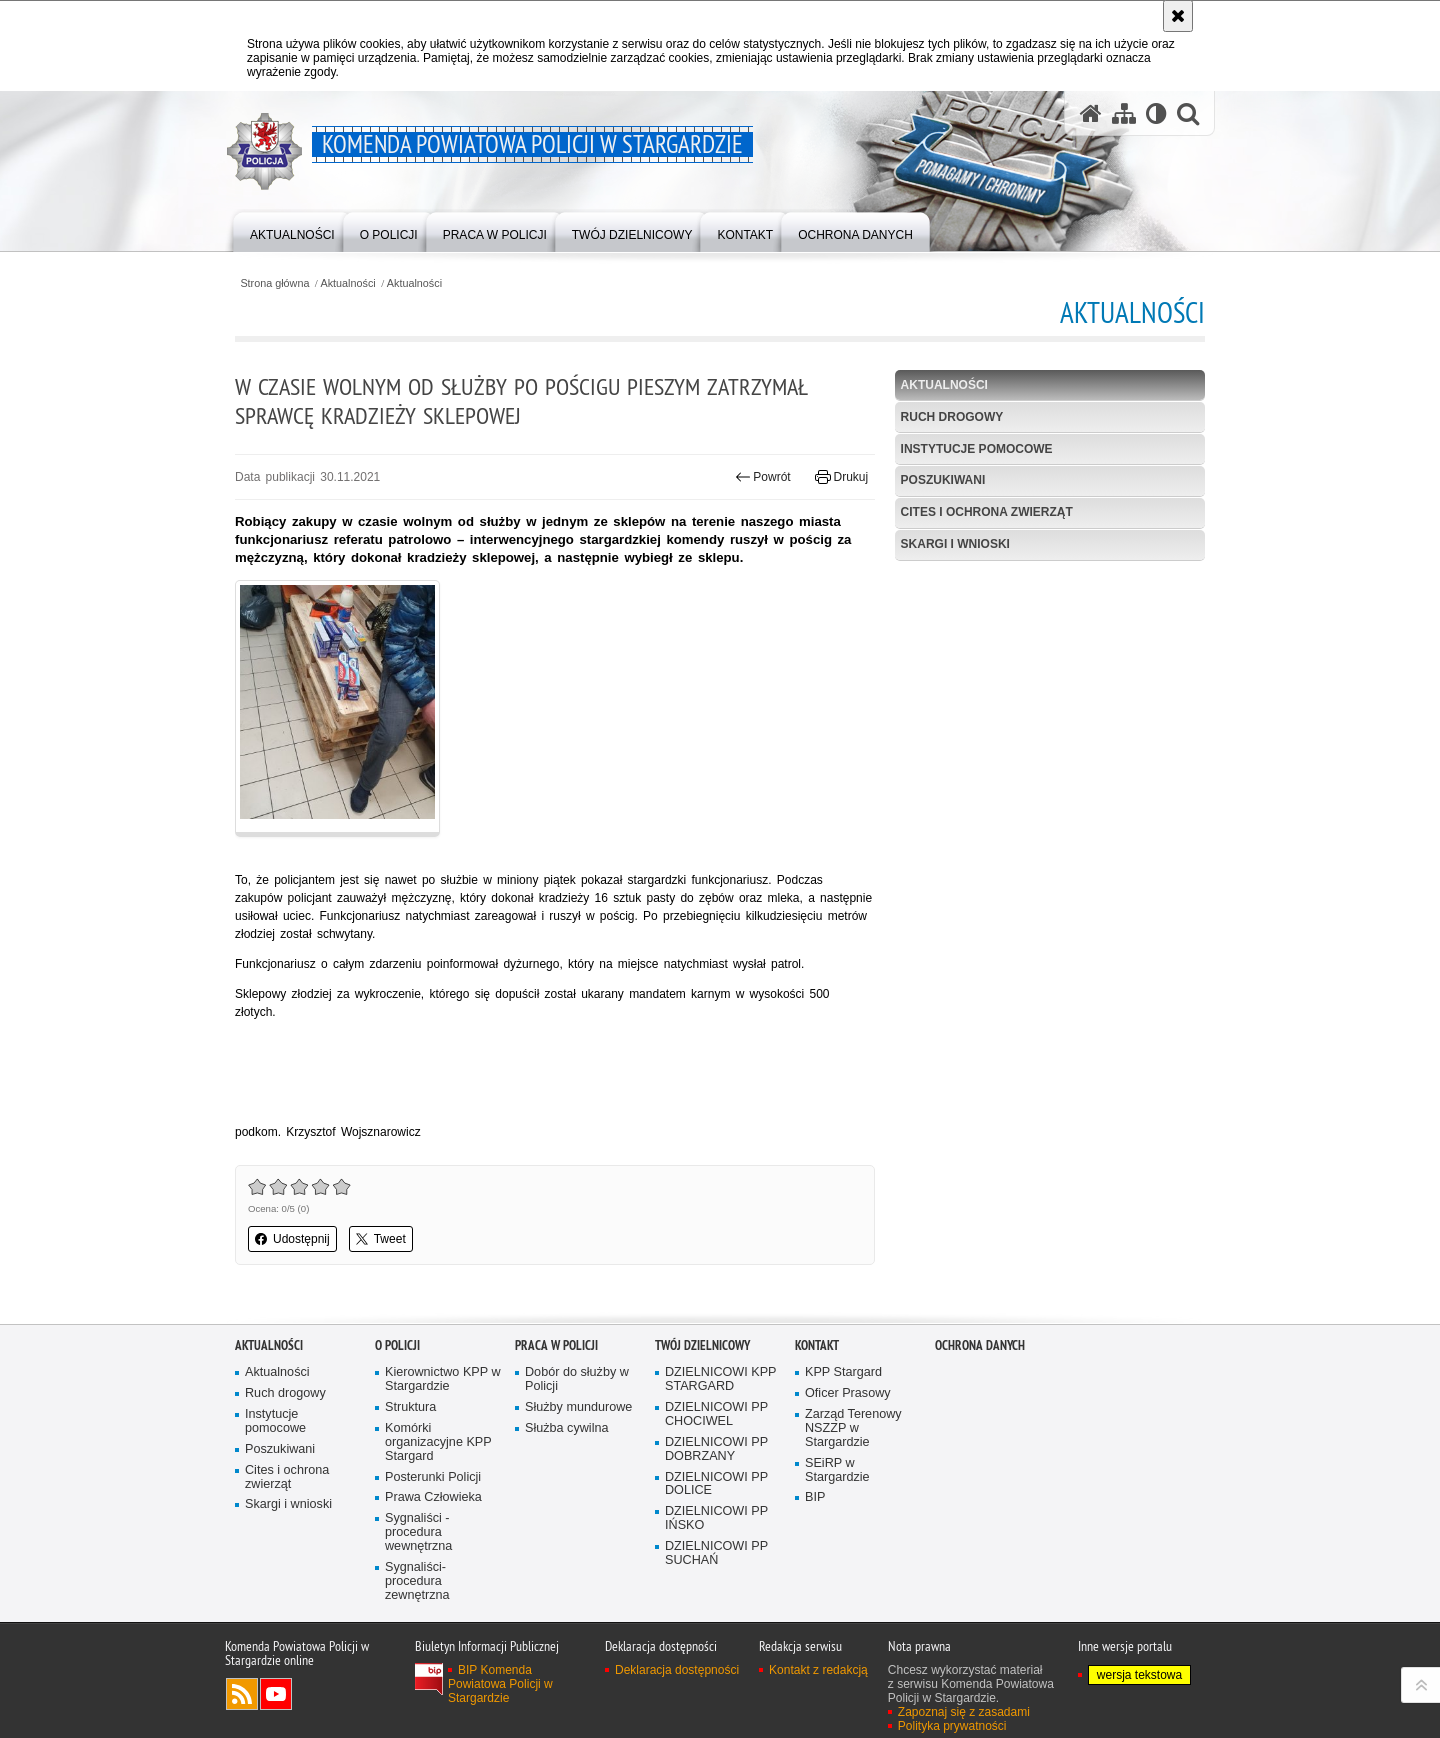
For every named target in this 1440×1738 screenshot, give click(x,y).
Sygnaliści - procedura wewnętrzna (418, 1532)
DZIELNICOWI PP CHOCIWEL (716, 1414)
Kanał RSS (242, 1694)
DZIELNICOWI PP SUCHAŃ (716, 1553)
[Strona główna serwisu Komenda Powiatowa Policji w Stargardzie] (1091, 113)
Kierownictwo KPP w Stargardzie (443, 1379)
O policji (397, 1345)
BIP (815, 1497)
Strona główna (274, 283)
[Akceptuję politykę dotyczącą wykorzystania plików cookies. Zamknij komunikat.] (1178, 16)
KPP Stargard (843, 1372)
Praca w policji (556, 1345)
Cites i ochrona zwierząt (987, 512)
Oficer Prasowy (848, 1393)
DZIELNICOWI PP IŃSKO (716, 1518)
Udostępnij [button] (292, 1239)
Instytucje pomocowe (977, 449)
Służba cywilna (567, 1428)
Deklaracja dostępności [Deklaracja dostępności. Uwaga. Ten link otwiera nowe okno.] (677, 1670)
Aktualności (348, 283)
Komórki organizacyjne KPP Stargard (438, 1442)
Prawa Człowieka (433, 1497)
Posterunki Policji (433, 1477)
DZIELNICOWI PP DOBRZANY (716, 1449)
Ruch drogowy (952, 417)
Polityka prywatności (952, 1726)
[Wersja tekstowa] (1156, 113)
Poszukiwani (943, 480)
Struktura (410, 1407)
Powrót (763, 477)
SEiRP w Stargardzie (837, 1470)
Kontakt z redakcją (818, 1670)
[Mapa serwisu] (1124, 113)
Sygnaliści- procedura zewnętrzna (417, 1581)
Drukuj (841, 477)
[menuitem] (292, 230)
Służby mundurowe (578, 1407)
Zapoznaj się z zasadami (964, 1712)
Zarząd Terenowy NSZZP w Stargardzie (853, 1428)
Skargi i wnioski (955, 544)
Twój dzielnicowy (702, 1345)
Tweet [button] (381, 1239)
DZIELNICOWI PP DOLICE (716, 1484)
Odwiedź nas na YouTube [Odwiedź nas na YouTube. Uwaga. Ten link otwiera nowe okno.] (276, 1694)
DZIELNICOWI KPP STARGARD (721, 1379)
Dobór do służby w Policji (577, 1379)
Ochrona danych (980, 1345)
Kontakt (817, 1345)
